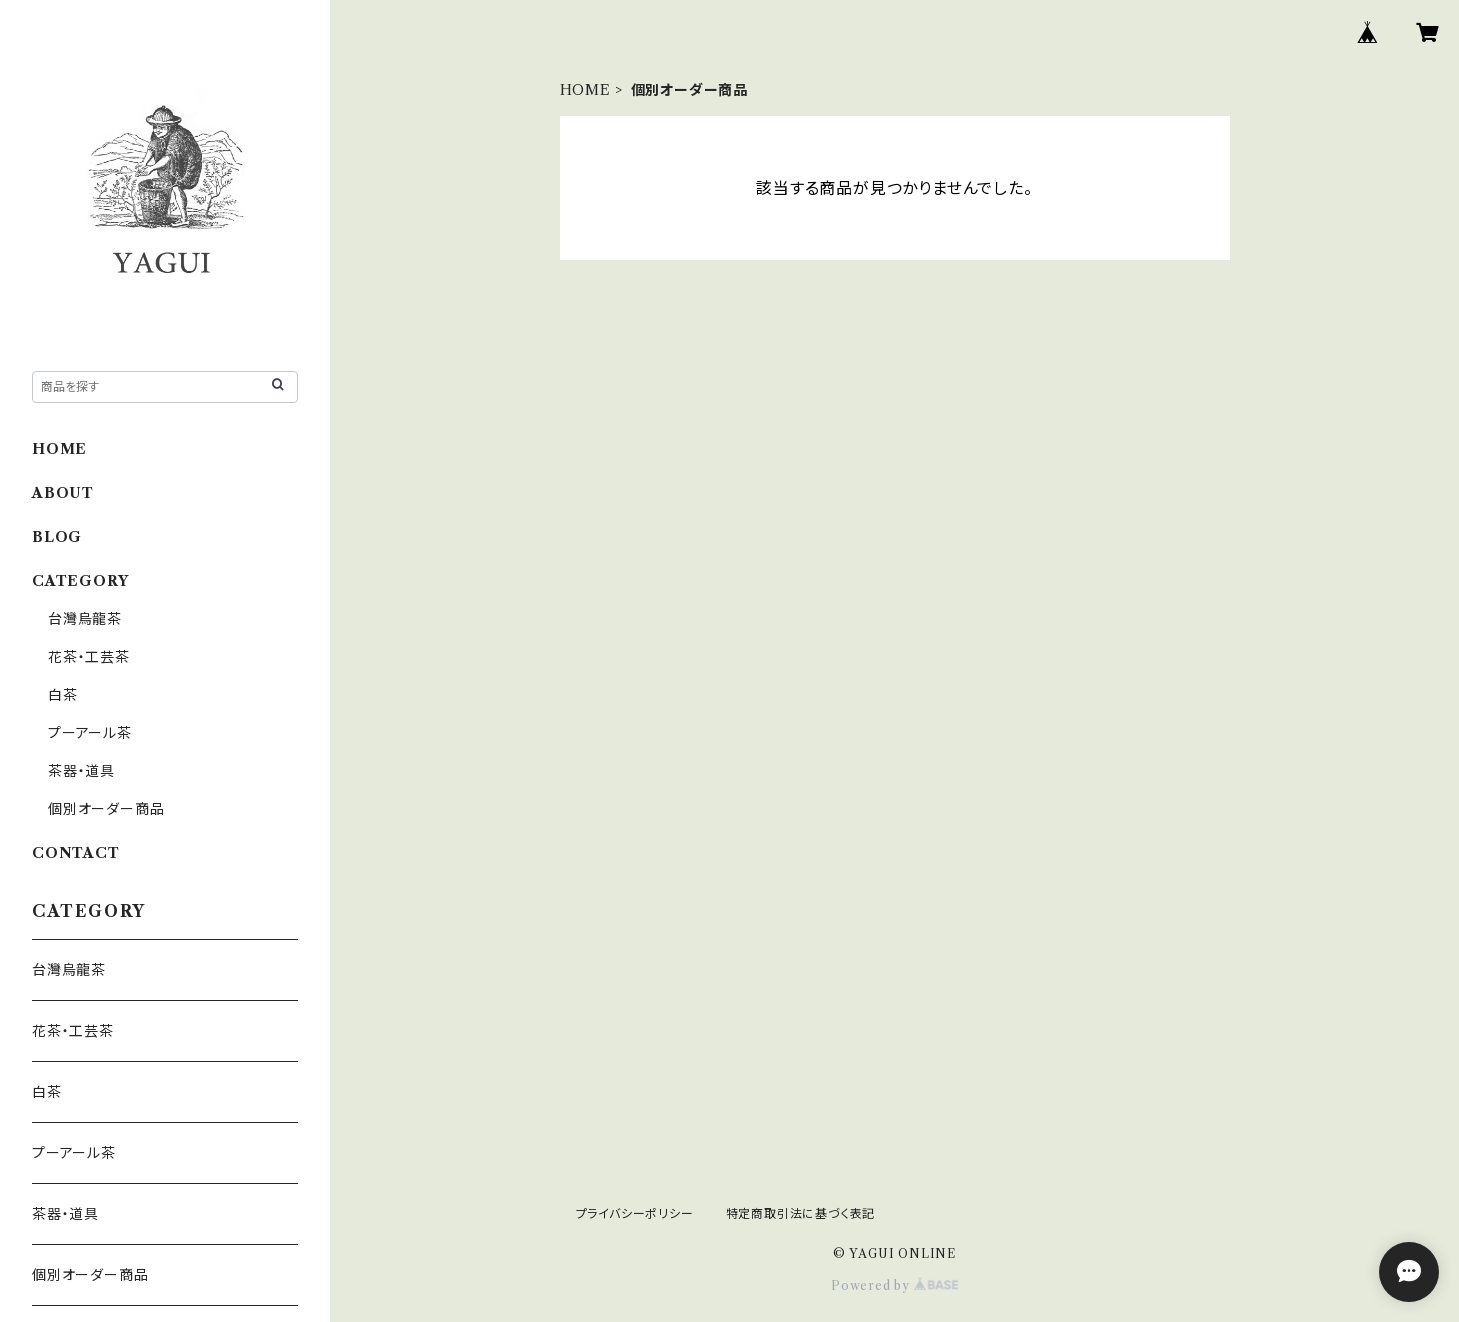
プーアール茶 (90, 733)
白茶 (63, 695)
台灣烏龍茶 (85, 619)
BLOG (57, 537)
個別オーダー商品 (106, 809)
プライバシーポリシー (635, 1213)
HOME (585, 90)
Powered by (894, 1285)
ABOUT (63, 493)
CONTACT (76, 853)
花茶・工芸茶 (89, 657)
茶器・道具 (81, 771)
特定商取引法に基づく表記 (801, 1213)
